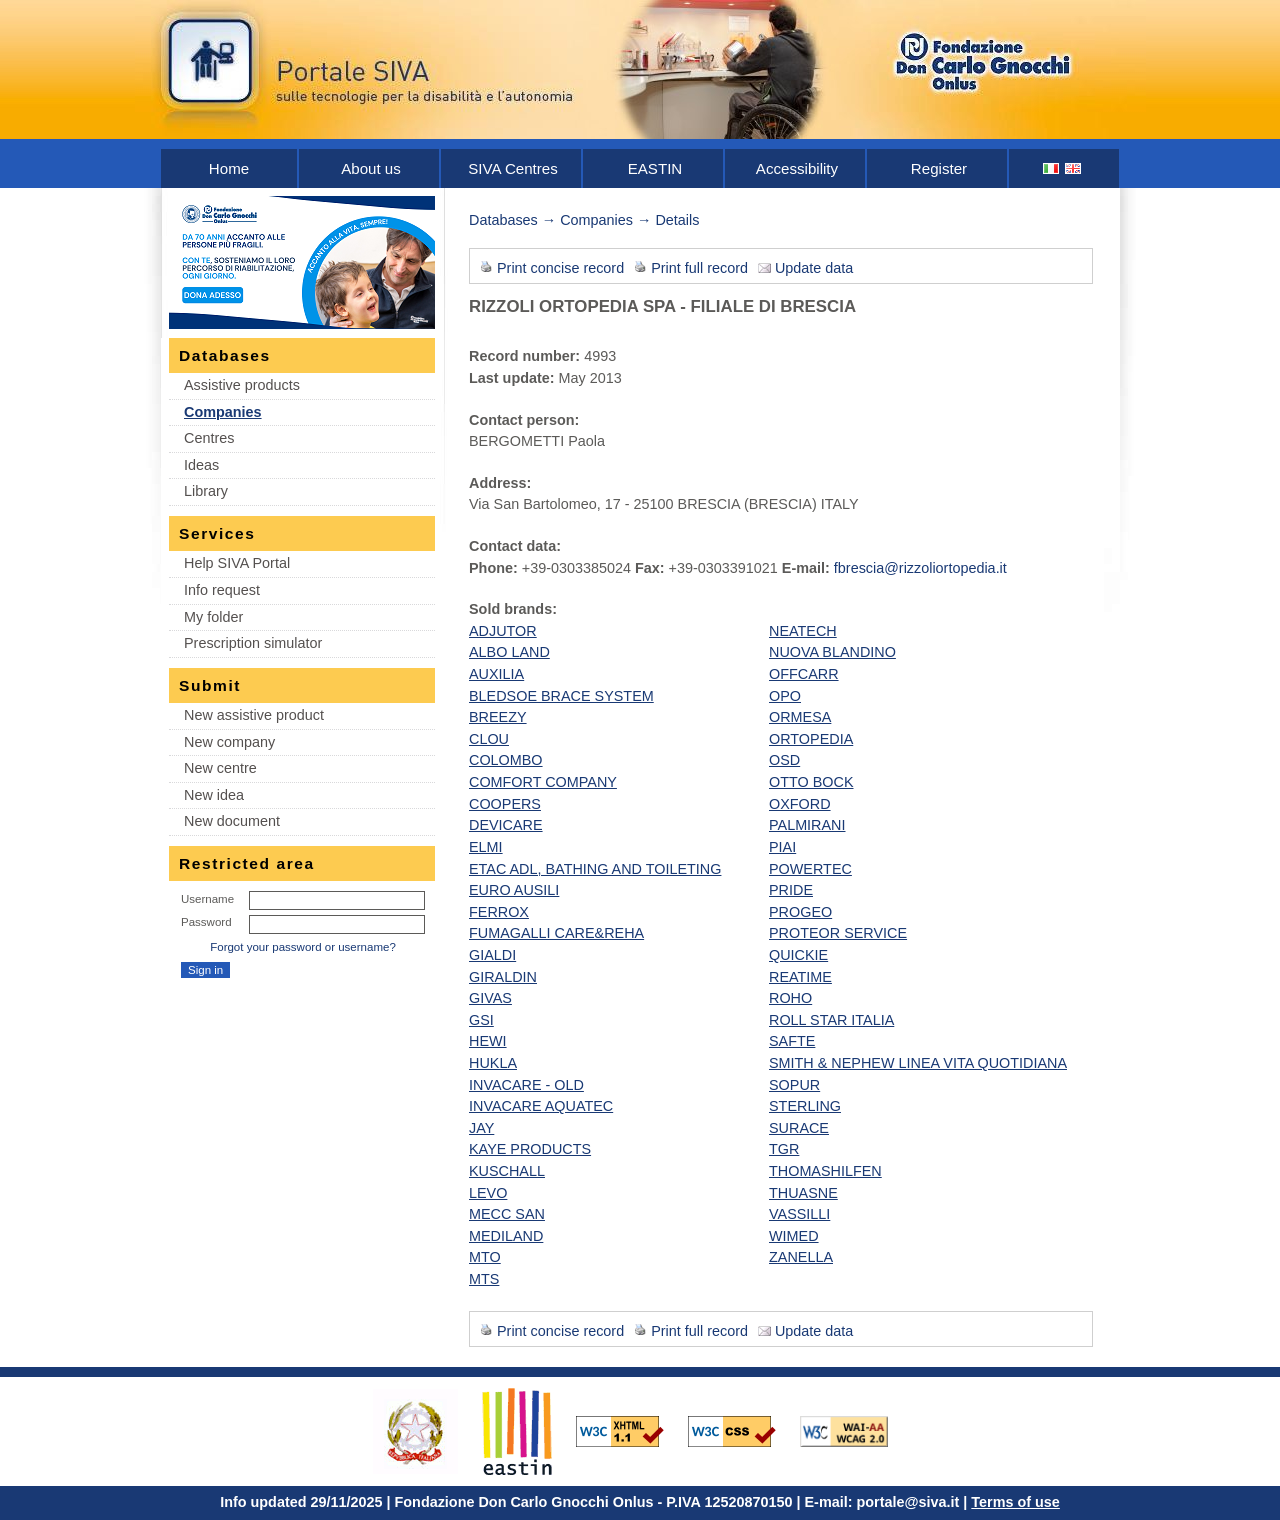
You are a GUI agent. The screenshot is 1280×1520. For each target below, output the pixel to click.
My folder (213, 617)
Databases (503, 220)
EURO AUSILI (514, 890)
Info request (222, 590)
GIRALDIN (503, 977)
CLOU (489, 739)
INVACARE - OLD (526, 1085)
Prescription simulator (253, 643)
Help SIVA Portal (237, 563)
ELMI (486, 847)
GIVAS (490, 998)
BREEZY (498, 717)
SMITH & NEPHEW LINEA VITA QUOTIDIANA (918, 1063)
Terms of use (1015, 1502)
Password (206, 922)
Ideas (201, 465)
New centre (220, 768)
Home (229, 168)
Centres (209, 438)
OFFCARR (804, 674)
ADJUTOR (503, 631)
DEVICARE (506, 825)
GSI (481, 1020)
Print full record (699, 268)
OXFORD (800, 804)
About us (371, 168)
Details (677, 220)
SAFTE (792, 1041)
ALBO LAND (509, 652)
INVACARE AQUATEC (541, 1106)
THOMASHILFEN (825, 1171)
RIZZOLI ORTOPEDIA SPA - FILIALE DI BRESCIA (662, 306)
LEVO (488, 1193)
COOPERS (505, 804)
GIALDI (492, 955)
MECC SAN (507, 1214)
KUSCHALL (507, 1171)
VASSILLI (799, 1214)
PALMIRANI (807, 825)
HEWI (488, 1041)
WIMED (794, 1236)
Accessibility (797, 168)
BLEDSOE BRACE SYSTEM (561, 696)
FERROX (499, 912)
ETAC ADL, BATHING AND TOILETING (595, 869)
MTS (484, 1279)
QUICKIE (798, 955)
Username (207, 899)
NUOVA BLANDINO (832, 652)
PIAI (782, 847)
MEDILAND (506, 1236)
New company (229, 742)
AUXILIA (496, 674)
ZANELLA (801, 1257)
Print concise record (560, 268)
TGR (784, 1149)
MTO (485, 1257)
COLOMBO (506, 760)
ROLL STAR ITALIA (831, 1020)
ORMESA (800, 717)
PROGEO (800, 912)
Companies (223, 412)
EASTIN (655, 168)
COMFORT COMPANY (543, 782)
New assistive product (254, 715)
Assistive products (242, 385)
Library (206, 491)
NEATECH (803, 631)
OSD (784, 760)
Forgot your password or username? (303, 947)
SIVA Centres (513, 168)
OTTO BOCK (811, 782)
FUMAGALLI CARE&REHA (556, 933)
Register (939, 168)
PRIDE (791, 890)
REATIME (800, 977)
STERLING (805, 1106)
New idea (214, 795)
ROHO (790, 998)
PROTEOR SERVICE (838, 933)
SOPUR (794, 1085)
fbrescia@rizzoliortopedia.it (920, 568)
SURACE (799, 1128)
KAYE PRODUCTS (530, 1149)
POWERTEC (810, 869)
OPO (785, 696)
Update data (814, 268)
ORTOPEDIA (811, 739)
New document (232, 821)
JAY (481, 1128)
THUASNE (803, 1193)
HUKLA (493, 1063)
